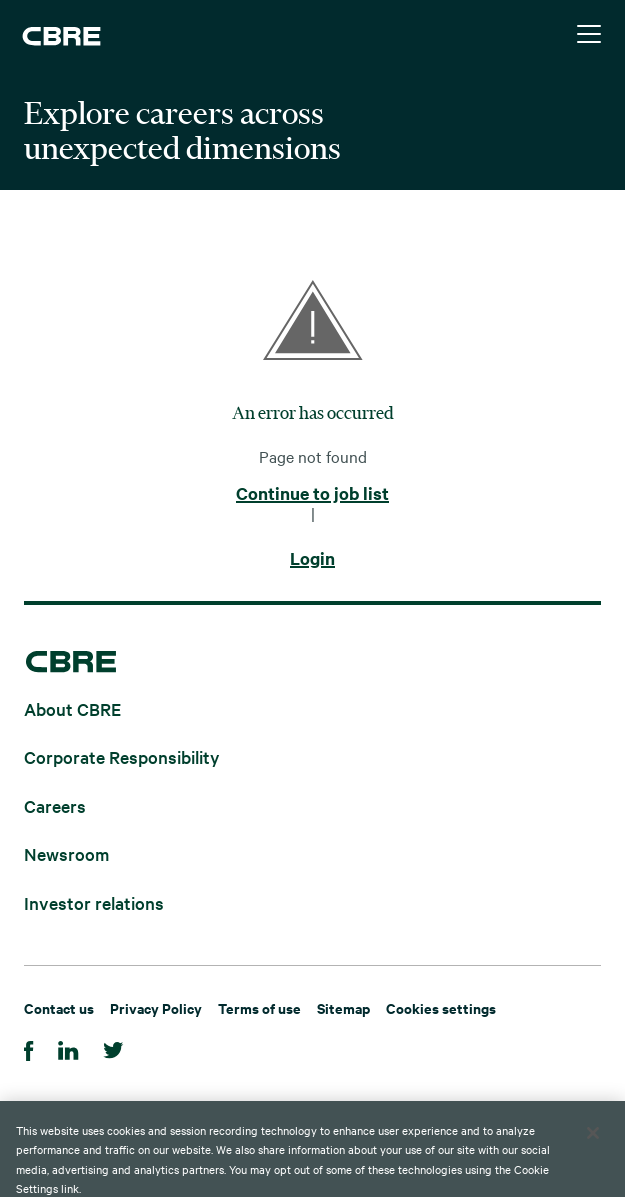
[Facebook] (29, 1047)
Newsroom (66, 853)
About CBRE (72, 707)
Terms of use (259, 1007)
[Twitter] (113, 1047)
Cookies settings (441, 1007)
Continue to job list (312, 494)
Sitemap (343, 1007)
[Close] (593, 1149)
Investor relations (94, 901)
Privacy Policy (156, 1007)
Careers (55, 804)
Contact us (59, 1007)
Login (312, 559)
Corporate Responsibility (122, 756)
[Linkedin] (68, 1047)
